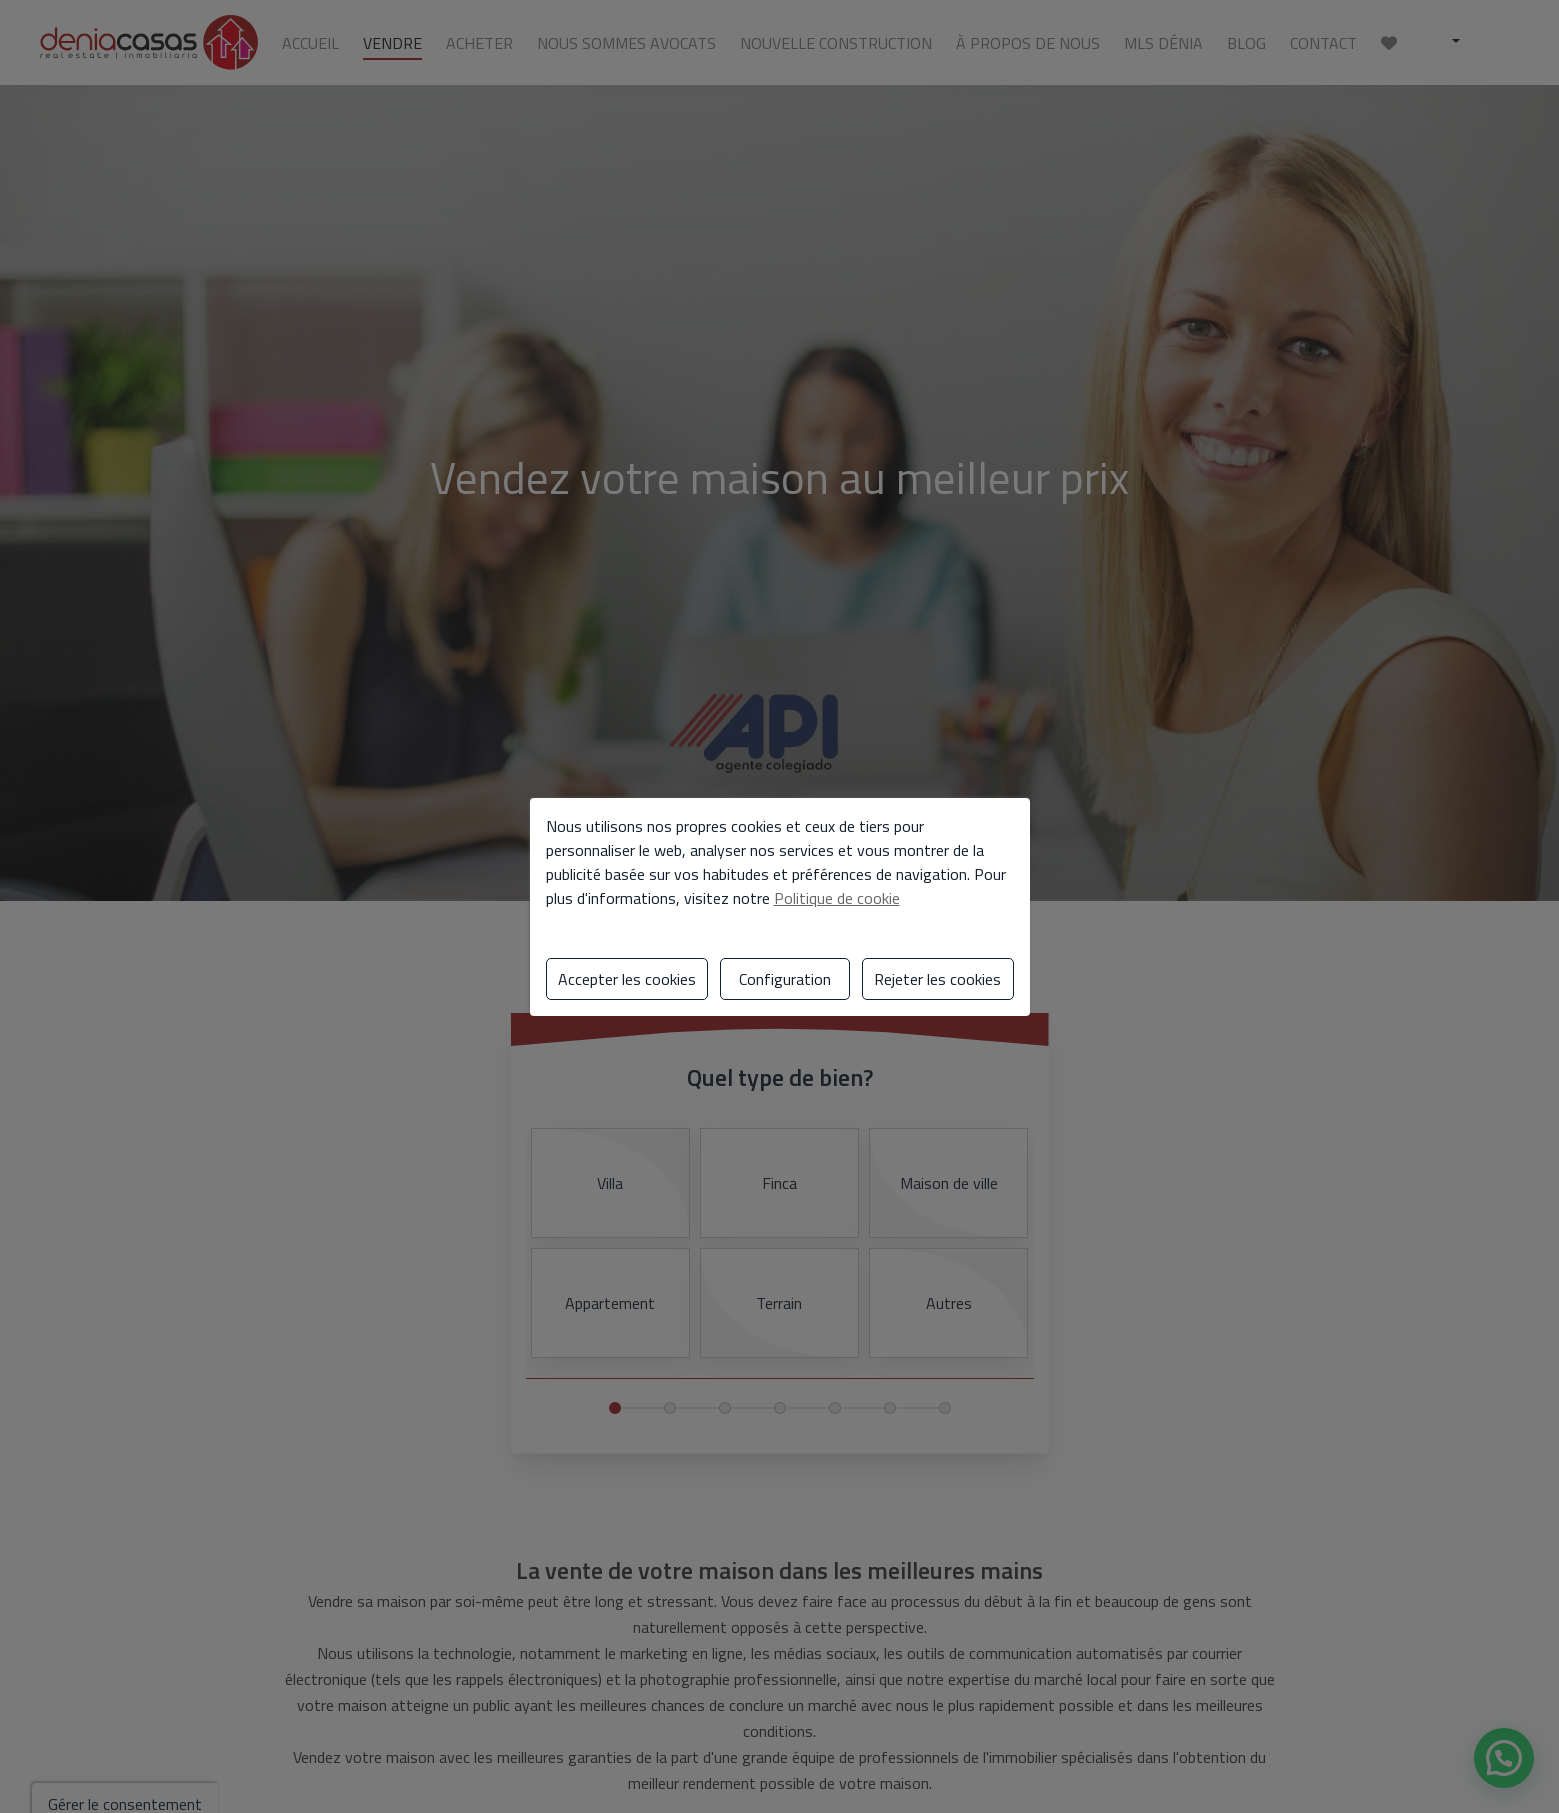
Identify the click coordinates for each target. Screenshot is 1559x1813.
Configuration (785, 979)
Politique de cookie (837, 898)
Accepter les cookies (627, 979)
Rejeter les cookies (937, 979)
